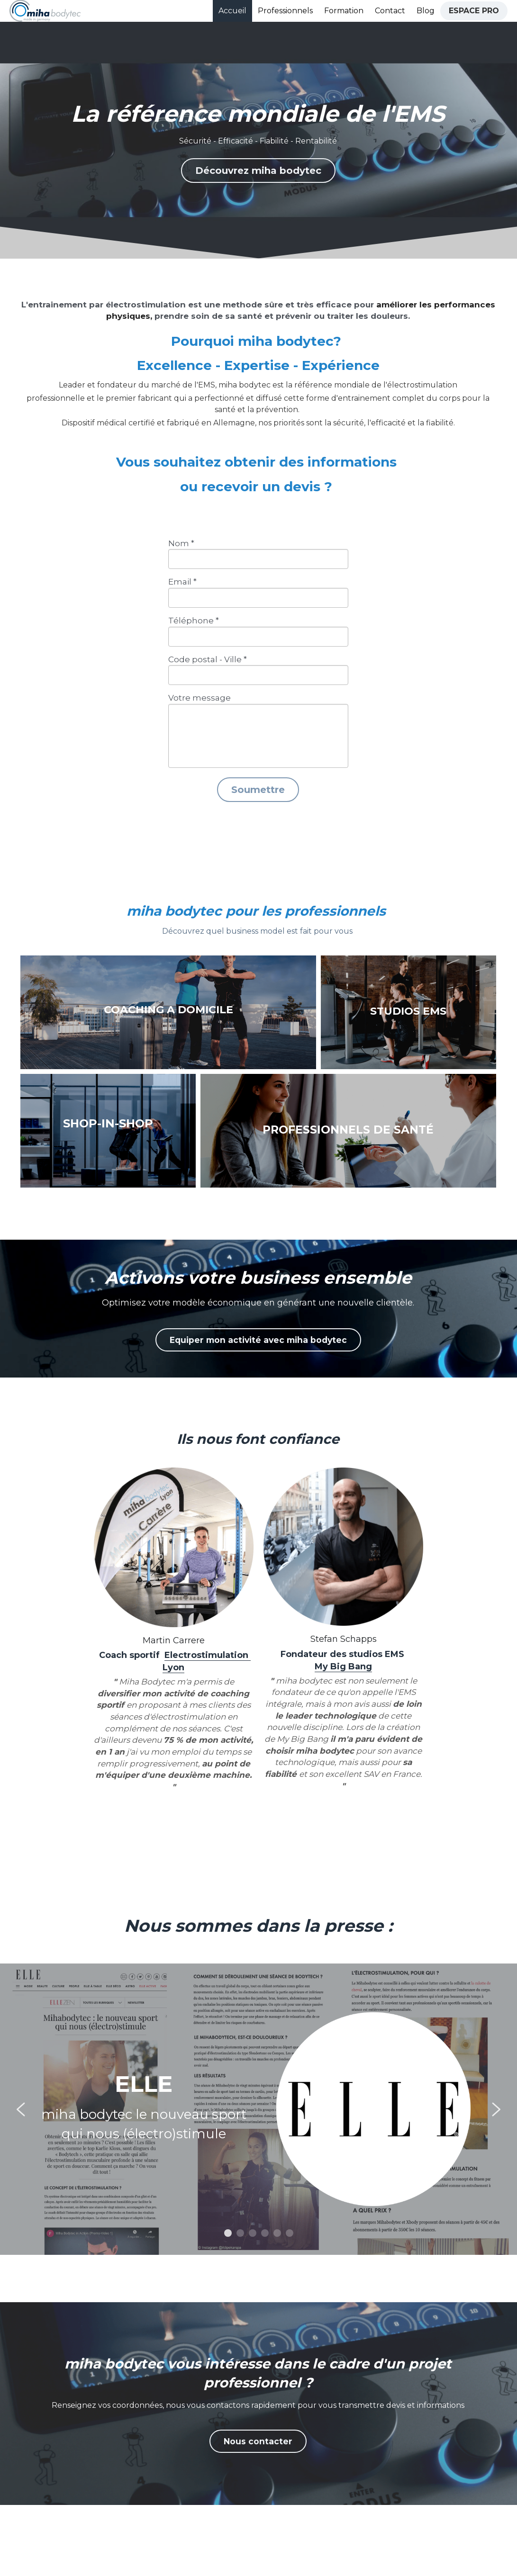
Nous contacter (258, 2444)
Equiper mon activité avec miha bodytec (258, 1339)
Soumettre (258, 789)
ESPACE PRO (474, 10)
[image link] (45, 10)
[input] (258, 559)
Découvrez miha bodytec (258, 170)
